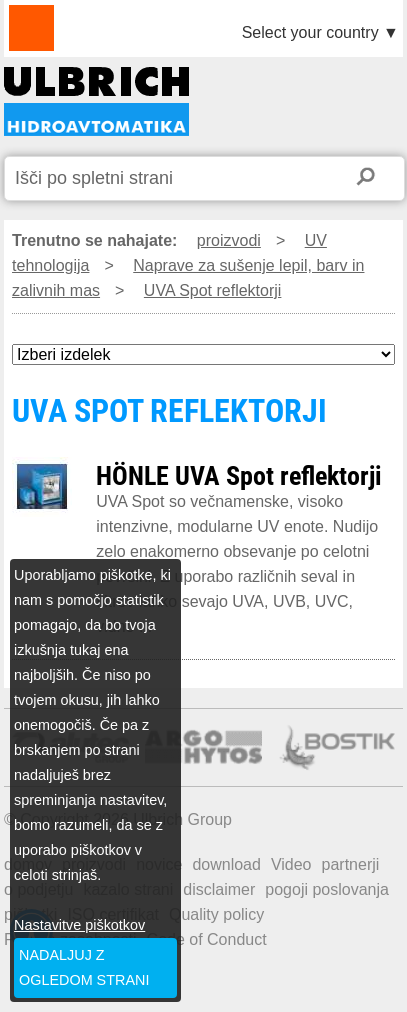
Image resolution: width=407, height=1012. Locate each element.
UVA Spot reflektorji (213, 290)
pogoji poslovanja (327, 889)
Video (291, 864)
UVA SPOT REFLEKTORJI (96, 101)
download (226, 864)
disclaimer (219, 889)
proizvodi (229, 240)
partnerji (351, 864)
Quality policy (216, 914)
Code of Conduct (207, 939)
